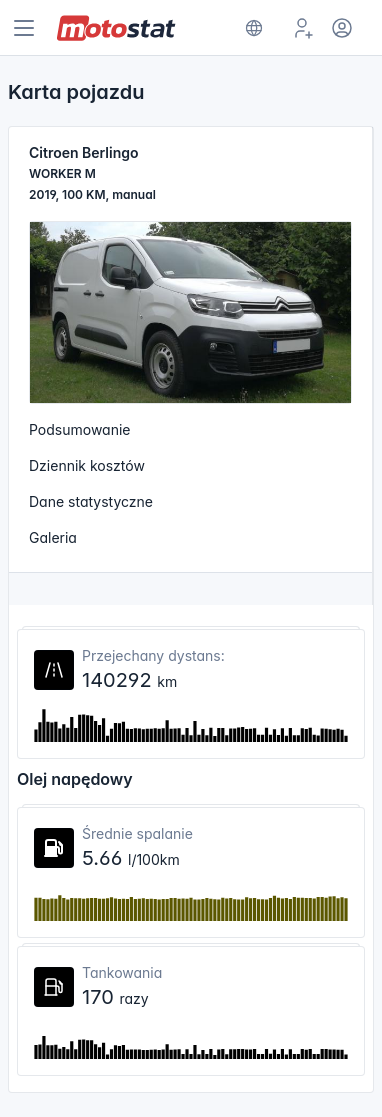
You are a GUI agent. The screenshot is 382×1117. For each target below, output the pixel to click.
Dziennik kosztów (87, 465)
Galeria (53, 537)
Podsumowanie (80, 429)
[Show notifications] (254, 28)
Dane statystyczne (91, 501)
